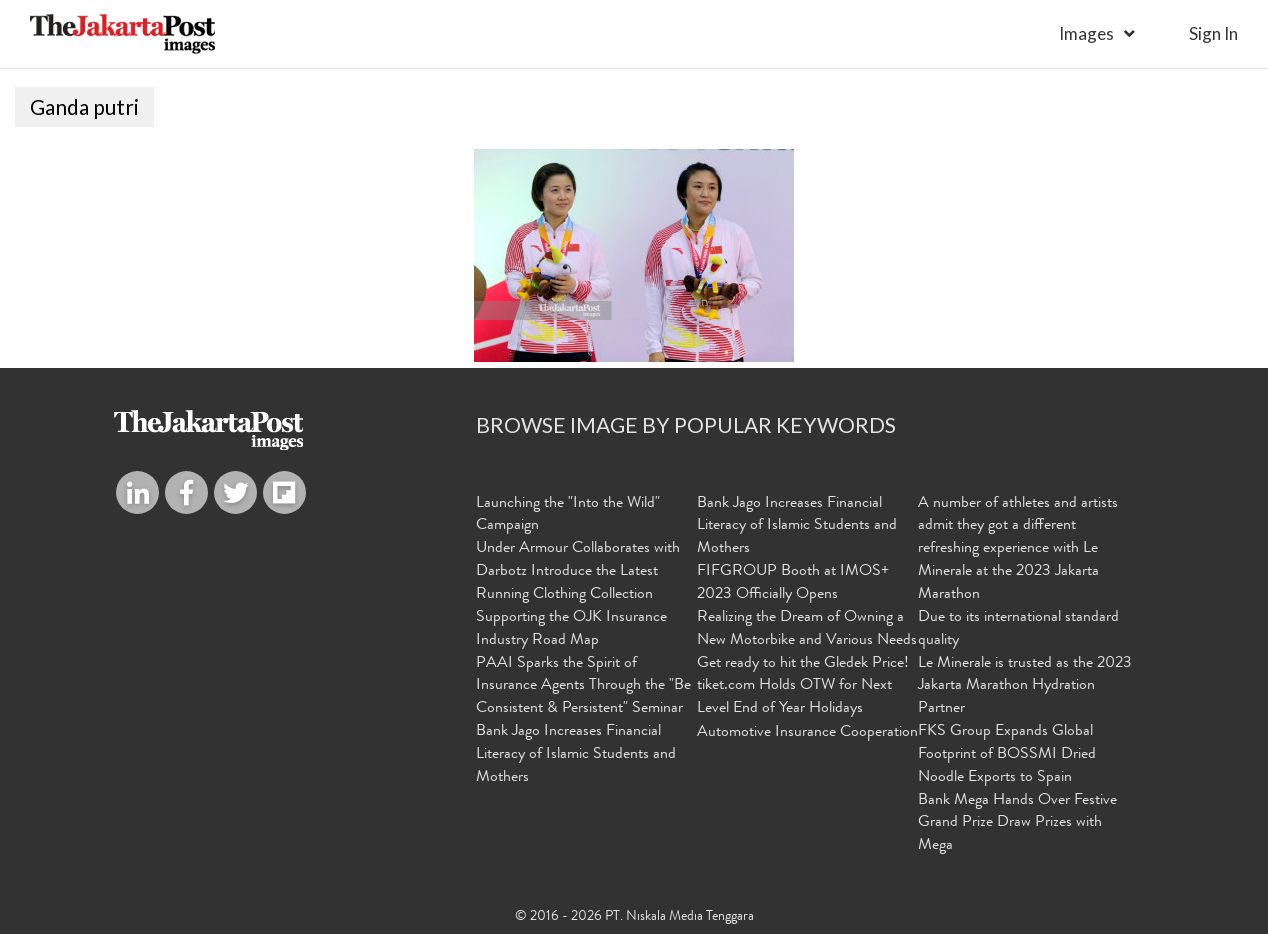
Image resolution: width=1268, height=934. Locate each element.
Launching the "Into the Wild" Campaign (568, 515)
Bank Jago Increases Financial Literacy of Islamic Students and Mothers (576, 755)
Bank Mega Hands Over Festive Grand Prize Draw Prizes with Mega (1017, 824)
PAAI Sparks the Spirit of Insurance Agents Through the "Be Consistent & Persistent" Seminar (583, 687)
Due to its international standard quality (1018, 629)
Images (1086, 33)
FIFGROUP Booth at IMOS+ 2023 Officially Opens (793, 583)
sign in (1213, 33)
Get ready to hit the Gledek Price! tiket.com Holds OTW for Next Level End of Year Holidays (803, 687)
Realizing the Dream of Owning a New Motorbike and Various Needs (807, 629)
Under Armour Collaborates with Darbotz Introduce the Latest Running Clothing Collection (578, 572)
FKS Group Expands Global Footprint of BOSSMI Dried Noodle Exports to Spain (1007, 755)
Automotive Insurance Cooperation (807, 733)
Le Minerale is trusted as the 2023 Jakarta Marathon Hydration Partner (1025, 687)
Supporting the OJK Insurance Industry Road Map (571, 629)
